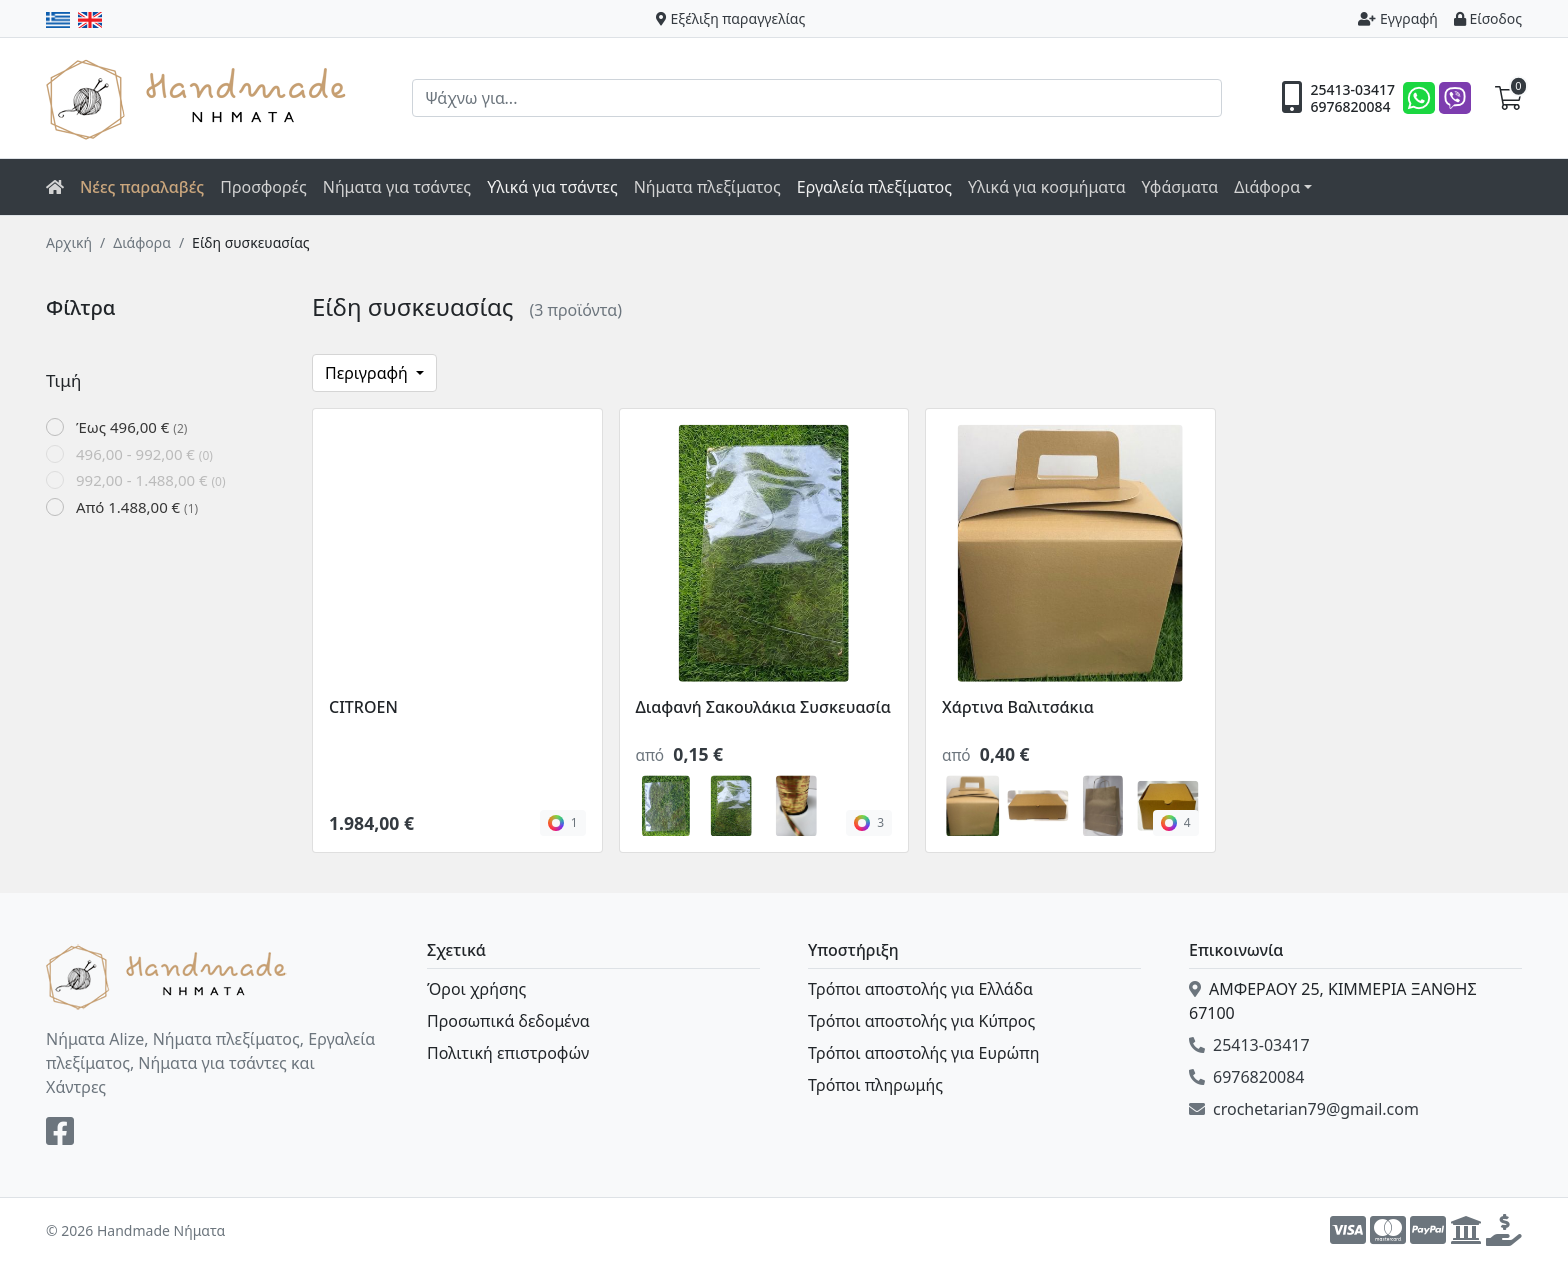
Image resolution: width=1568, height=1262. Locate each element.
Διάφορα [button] (1267, 187)
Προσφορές (263, 187)
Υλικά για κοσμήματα (1047, 187)
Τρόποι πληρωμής (875, 1085)
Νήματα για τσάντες (397, 187)
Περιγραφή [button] (368, 373)
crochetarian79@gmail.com (1304, 1109)
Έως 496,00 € (131, 427)
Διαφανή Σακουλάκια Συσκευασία (763, 707)
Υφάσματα (1180, 187)
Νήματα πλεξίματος (707, 187)
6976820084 (1350, 107)
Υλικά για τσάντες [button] (552, 187)
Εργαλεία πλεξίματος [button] (874, 187)
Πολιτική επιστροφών (508, 1053)
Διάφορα (142, 242)
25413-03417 (1352, 90)
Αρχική (69, 242)
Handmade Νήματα (199, 98)
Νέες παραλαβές (142, 187)
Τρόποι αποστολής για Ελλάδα (920, 989)
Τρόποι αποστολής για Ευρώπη (923, 1053)
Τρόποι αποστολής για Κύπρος (921, 1021)
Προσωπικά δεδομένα (508, 1021)
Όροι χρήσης (476, 989)
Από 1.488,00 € (137, 507)
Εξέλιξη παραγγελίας (731, 18)
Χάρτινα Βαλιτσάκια (1018, 707)
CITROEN (363, 707)
